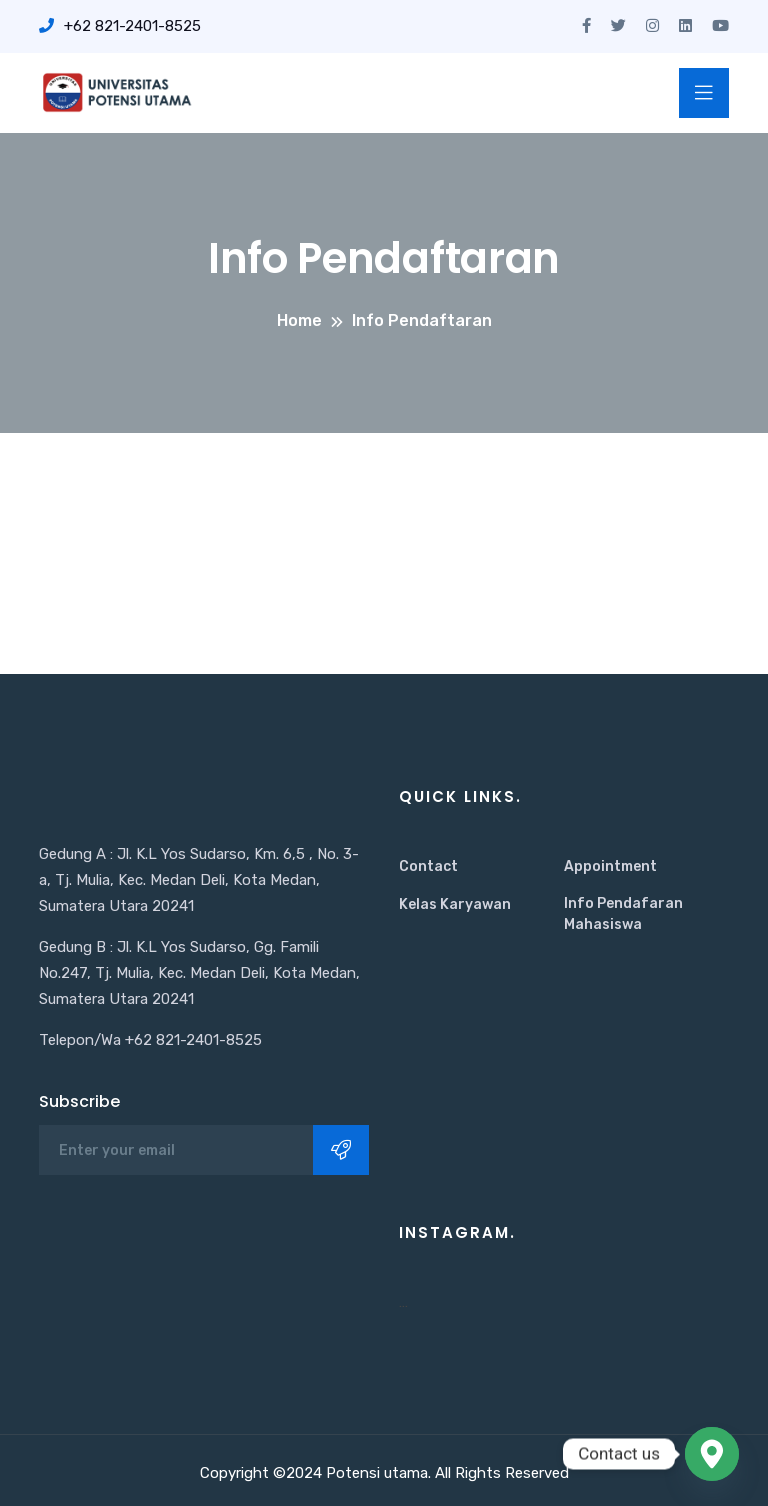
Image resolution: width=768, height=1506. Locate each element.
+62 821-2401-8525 (120, 26)
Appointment (610, 866)
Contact (428, 866)
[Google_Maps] (712, 1454)
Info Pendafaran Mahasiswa (623, 914)
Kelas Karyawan (455, 904)
